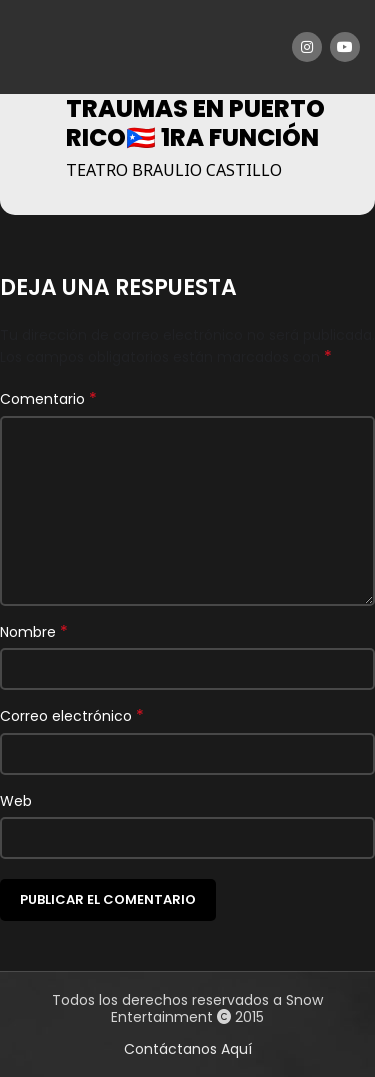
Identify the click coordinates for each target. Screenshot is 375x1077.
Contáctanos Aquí (188, 1049)
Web (16, 801)
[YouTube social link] (345, 47)
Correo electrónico (72, 716)
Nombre (34, 632)
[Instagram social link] (307, 47)
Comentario (48, 399)
